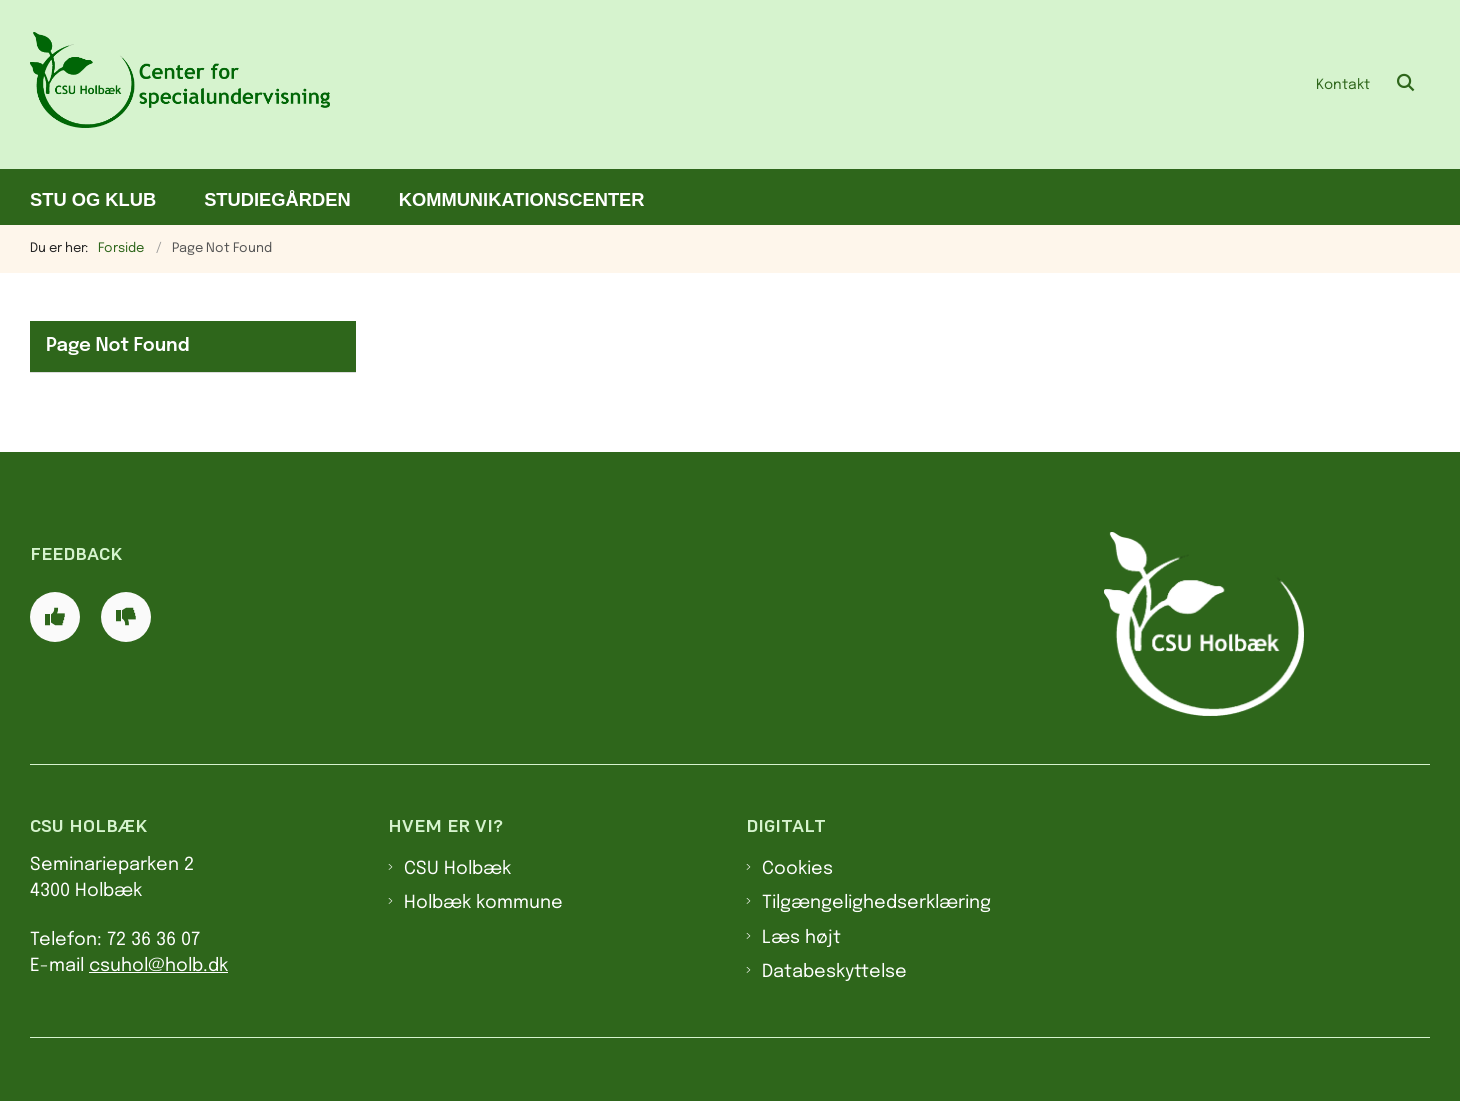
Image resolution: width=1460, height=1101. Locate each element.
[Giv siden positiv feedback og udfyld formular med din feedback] (55, 617)
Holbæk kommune (483, 903)
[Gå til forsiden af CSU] (180, 84)
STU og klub (93, 199)
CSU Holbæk (457, 869)
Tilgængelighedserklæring (876, 903)
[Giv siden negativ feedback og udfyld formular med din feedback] (126, 617)
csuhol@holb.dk (158, 966)
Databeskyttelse (834, 972)
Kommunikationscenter (522, 199)
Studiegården (277, 199)
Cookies (797, 869)
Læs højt (801, 938)
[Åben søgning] (1406, 84)
